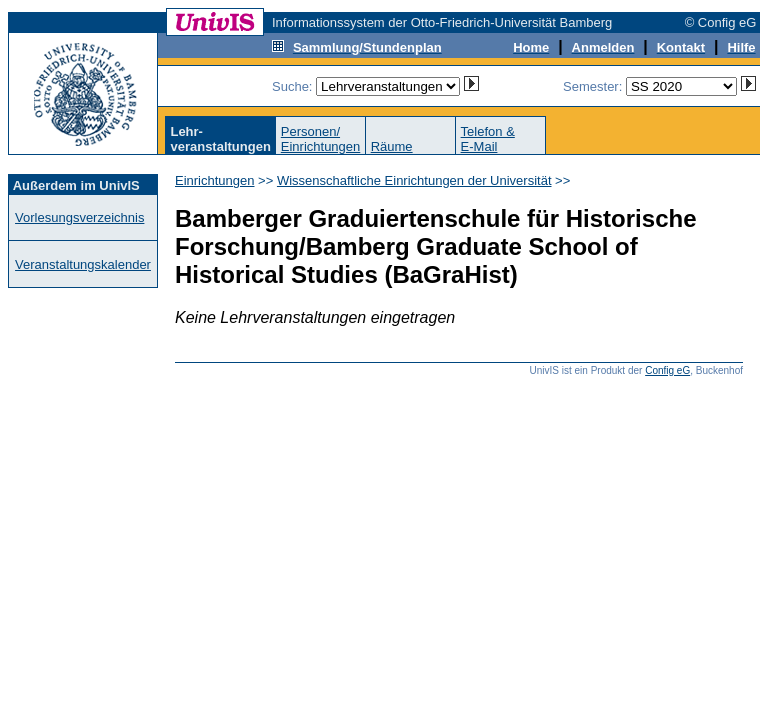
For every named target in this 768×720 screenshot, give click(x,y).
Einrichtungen (215, 180)
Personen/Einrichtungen (321, 139)
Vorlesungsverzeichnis (79, 217)
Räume (392, 146)
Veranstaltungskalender (83, 264)
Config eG (667, 370)
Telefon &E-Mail (488, 139)
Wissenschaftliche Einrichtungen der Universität (414, 180)
